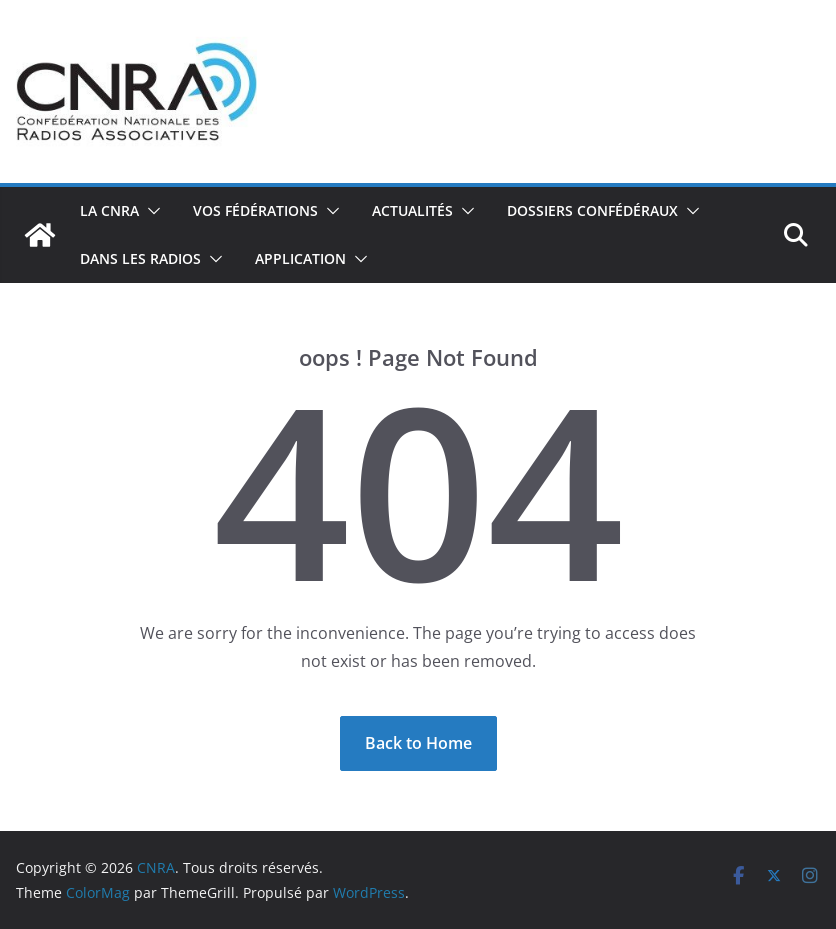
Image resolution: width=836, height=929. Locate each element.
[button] (150, 211)
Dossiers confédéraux (592, 210)
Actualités (412, 210)
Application (300, 258)
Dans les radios (140, 258)
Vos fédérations (255, 210)
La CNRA (109, 210)
